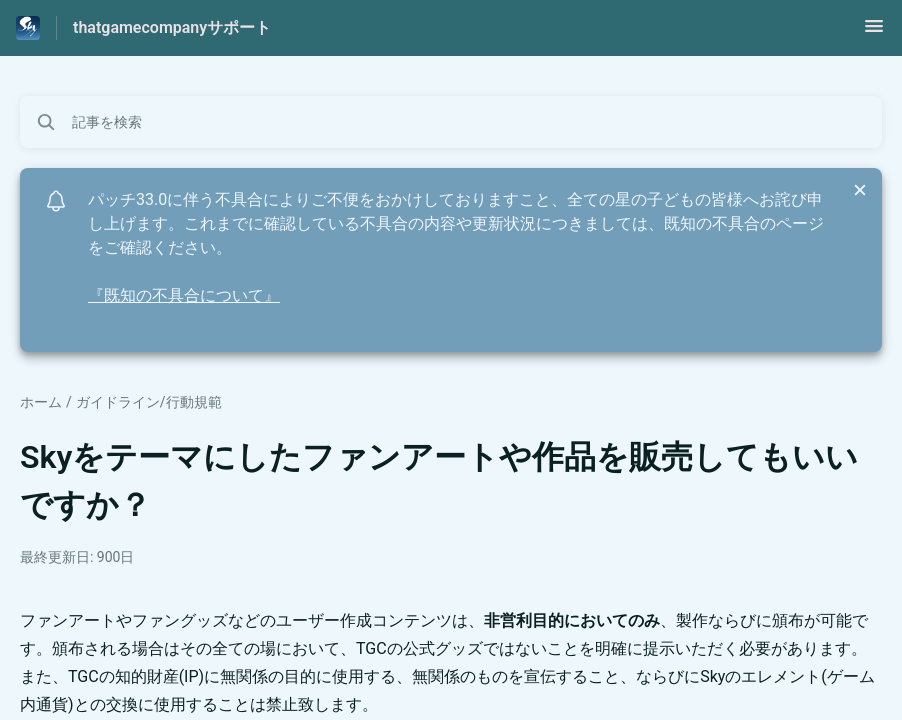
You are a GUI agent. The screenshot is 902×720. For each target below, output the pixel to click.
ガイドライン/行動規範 (149, 402)
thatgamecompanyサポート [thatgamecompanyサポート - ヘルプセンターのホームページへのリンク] (172, 27)
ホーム (41, 402)
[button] (874, 32)
